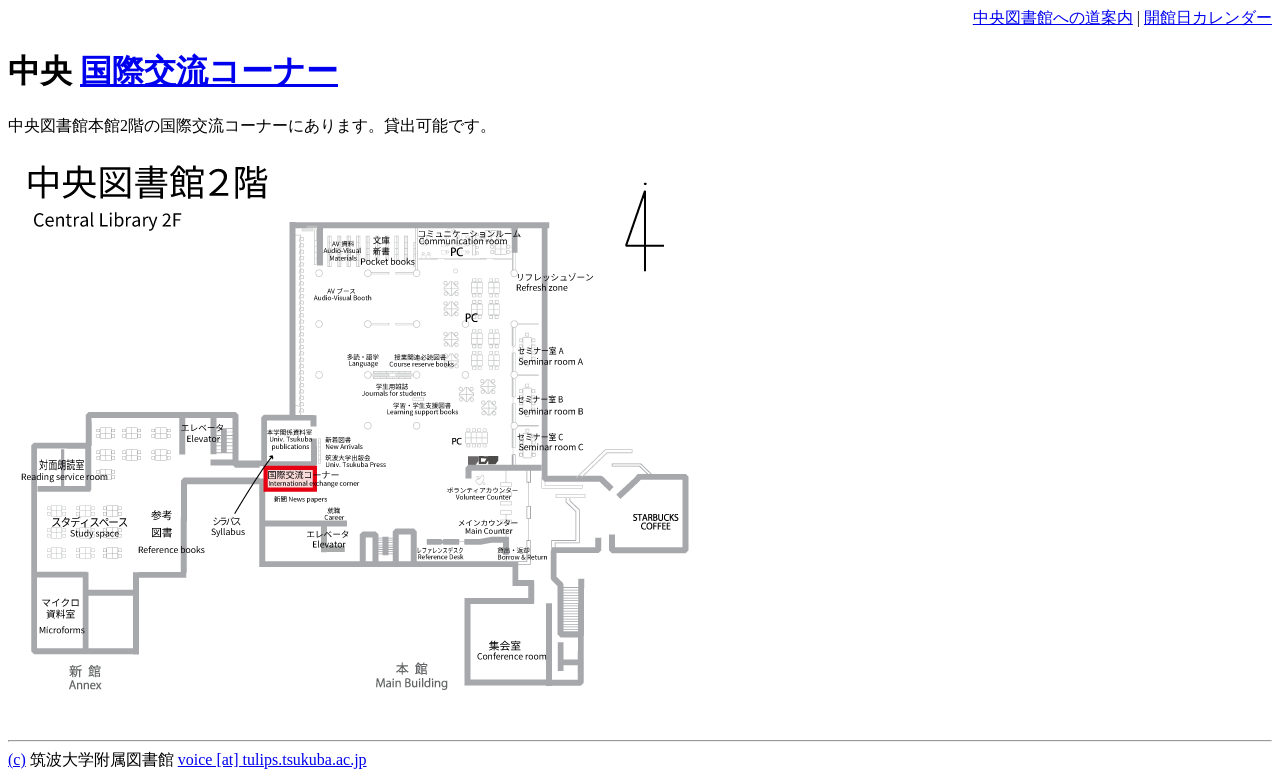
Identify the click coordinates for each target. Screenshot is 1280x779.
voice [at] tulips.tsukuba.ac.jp (272, 759)
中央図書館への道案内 (1053, 17)
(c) (17, 759)
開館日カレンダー (1208, 17)
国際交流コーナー (209, 71)
